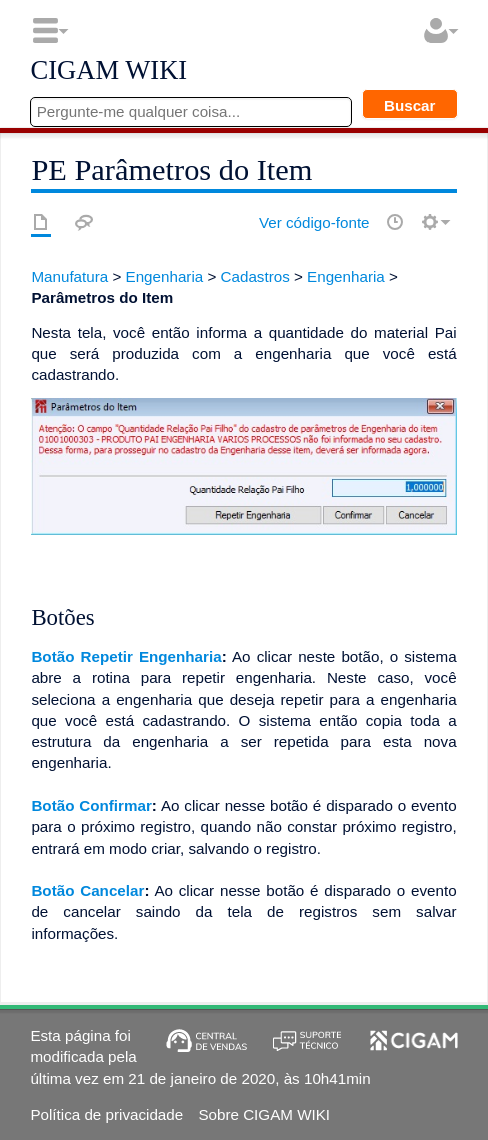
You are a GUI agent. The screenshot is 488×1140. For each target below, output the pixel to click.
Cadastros (255, 276)
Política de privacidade (106, 1114)
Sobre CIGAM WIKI (264, 1114)
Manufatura (69, 276)
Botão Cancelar (87, 890)
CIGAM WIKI (108, 71)
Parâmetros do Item (102, 297)
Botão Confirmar (91, 805)
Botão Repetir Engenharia (126, 656)
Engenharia (165, 276)
